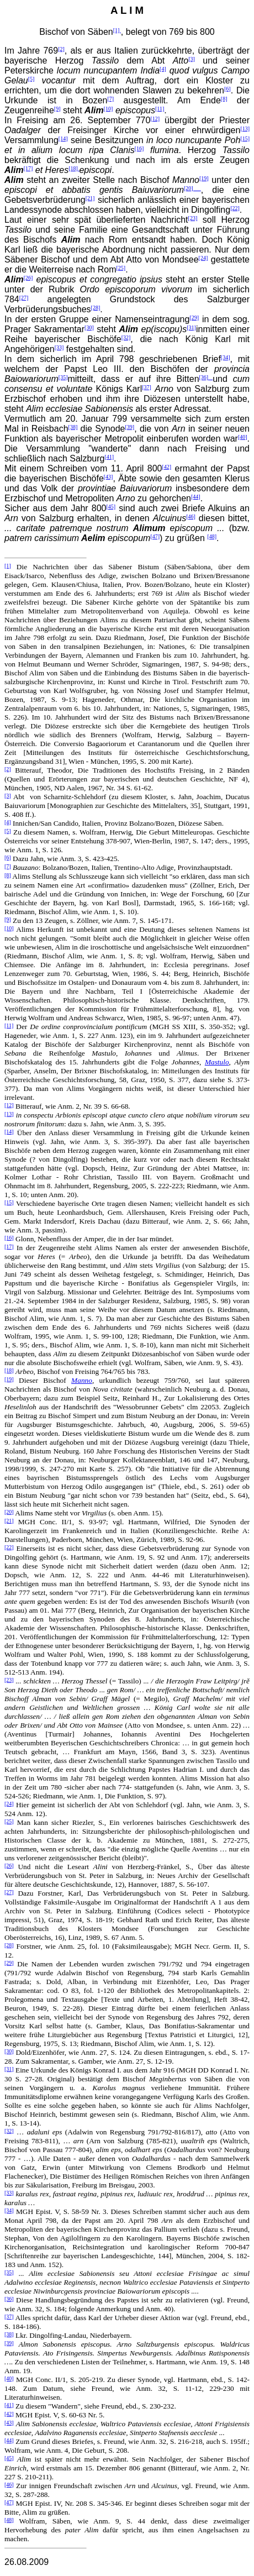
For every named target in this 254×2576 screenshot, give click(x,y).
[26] (28, 278)
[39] (129, 427)
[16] (139, 148)
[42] (166, 467)
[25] (120, 268)
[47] (155, 536)
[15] (245, 138)
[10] (108, 109)
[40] (242, 437)
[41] (109, 457)
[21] (90, 198)
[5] (31, 79)
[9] (57, 109)
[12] (155, 119)
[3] (191, 59)
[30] (89, 327)
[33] (59, 347)
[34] (225, 357)
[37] (146, 387)
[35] (63, 377)
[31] (191, 327)
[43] (108, 477)
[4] (163, 69)
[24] (203, 258)
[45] (110, 506)
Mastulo (217, 1062)
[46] (190, 516)
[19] (204, 178)
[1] (117, 30)
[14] (63, 138)
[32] (126, 337)
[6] (227, 89)
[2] (61, 49)
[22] (235, 208)
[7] (111, 99)
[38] (73, 427)
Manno (81, 1380)
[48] (211, 536)
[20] (192, 188)
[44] (195, 497)
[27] (24, 298)
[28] (95, 308)
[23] (193, 218)
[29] (194, 317)
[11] (159, 109)
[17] (28, 168)
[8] (224, 99)
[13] (245, 128)
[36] (206, 377)
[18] (73, 168)
